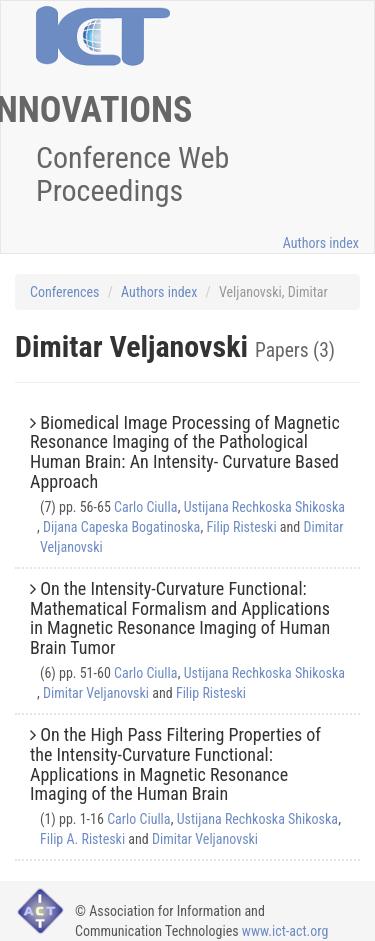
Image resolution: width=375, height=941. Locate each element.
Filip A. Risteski (82, 839)
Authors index (321, 243)
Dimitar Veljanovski (96, 693)
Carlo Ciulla (145, 507)
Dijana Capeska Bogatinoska (121, 527)
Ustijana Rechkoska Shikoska (264, 507)
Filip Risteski (241, 527)
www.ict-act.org (285, 931)
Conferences (64, 292)
